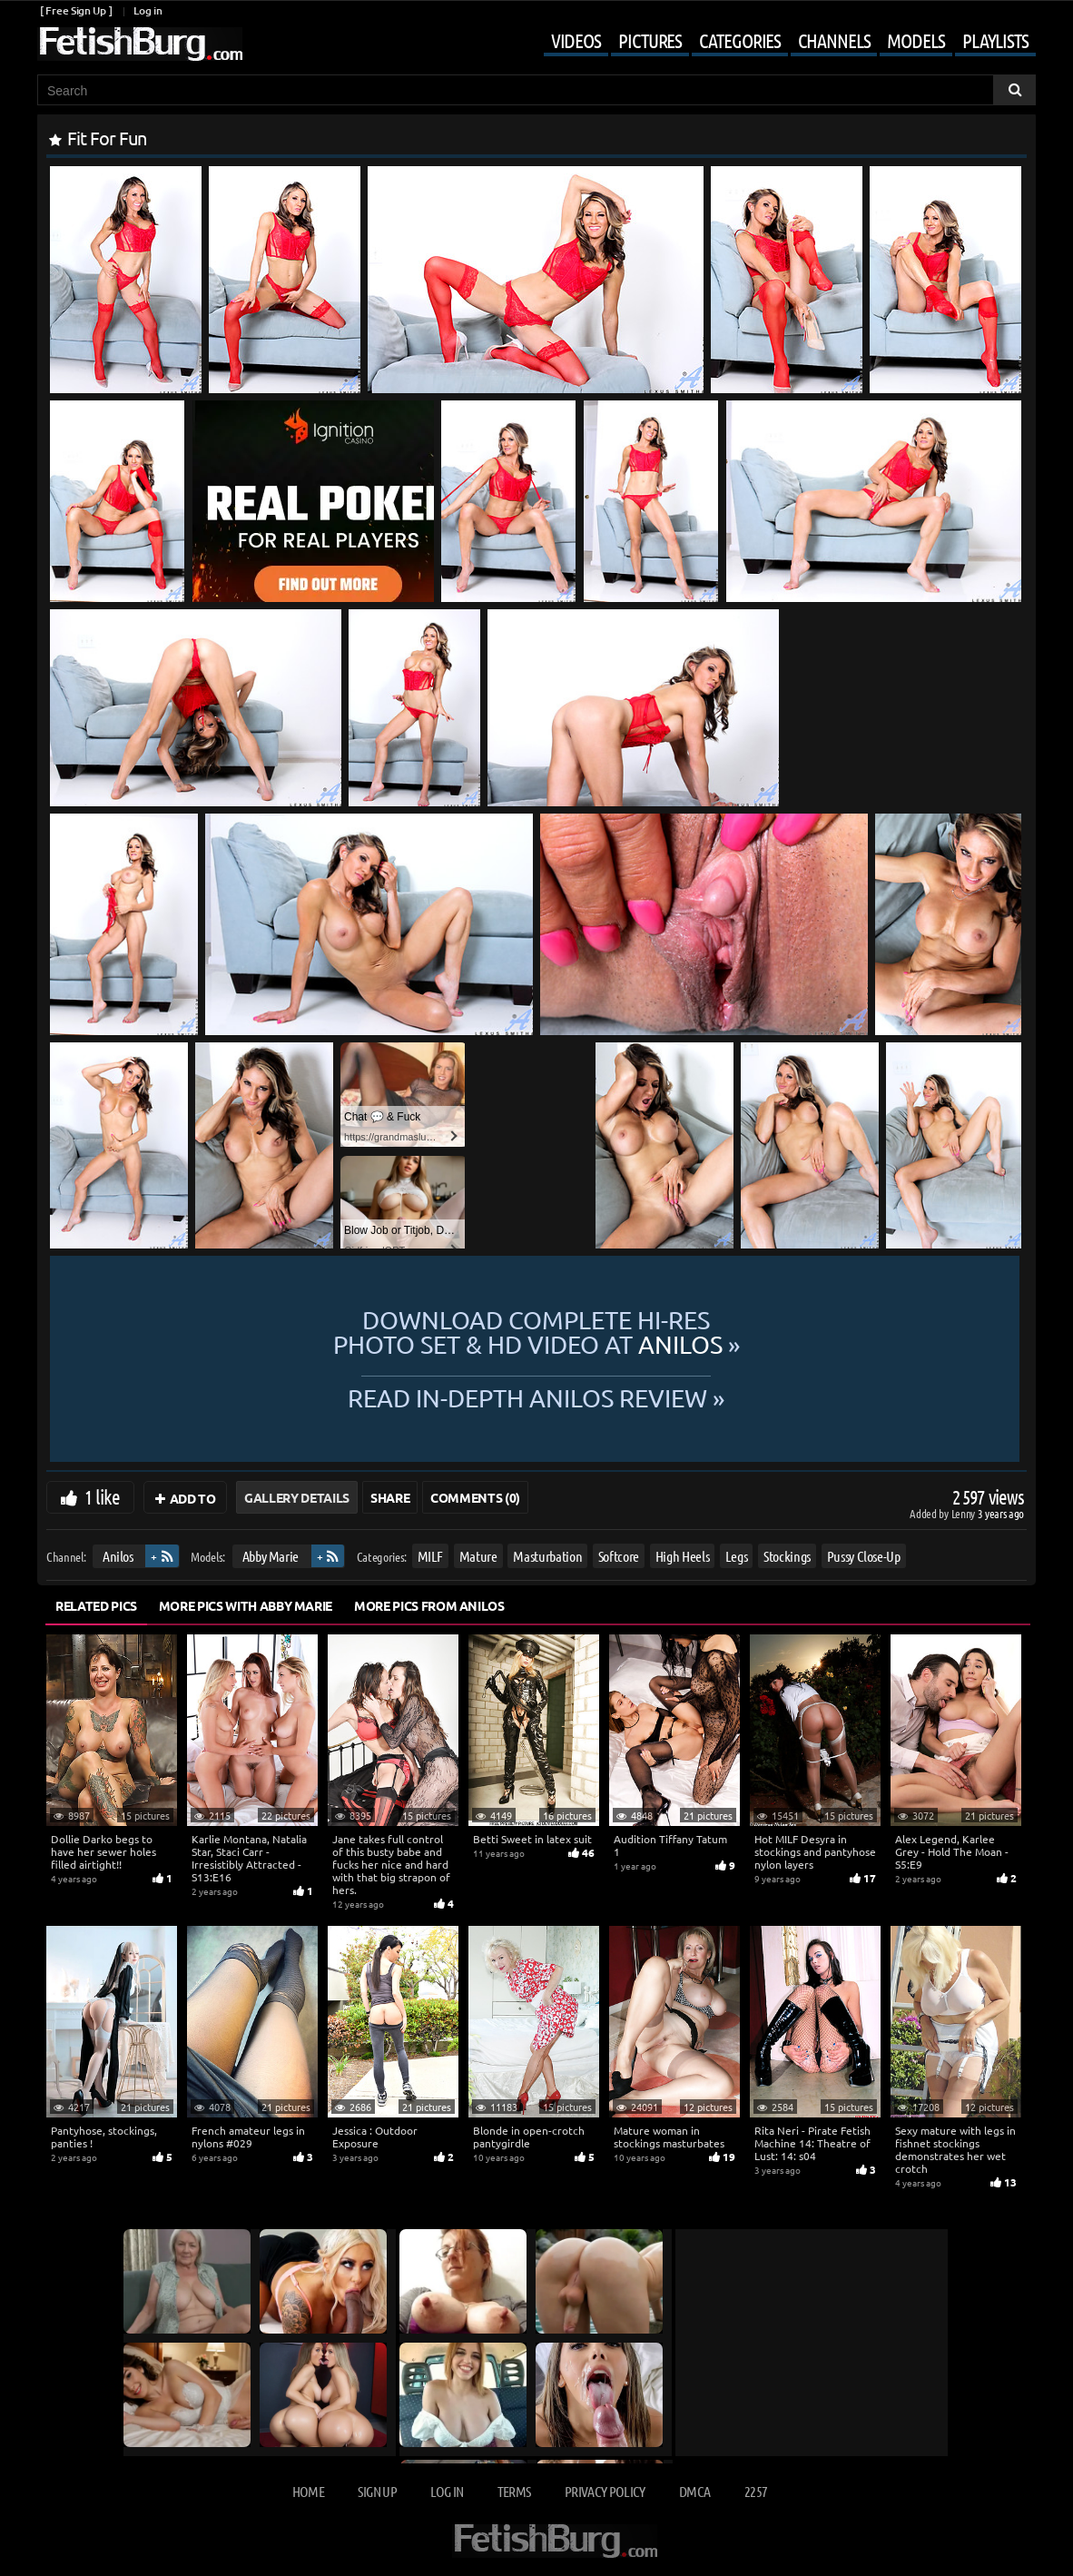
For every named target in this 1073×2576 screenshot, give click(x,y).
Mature (478, 1555)
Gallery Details (296, 1497)
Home (308, 2491)
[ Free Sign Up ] (76, 10)
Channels (834, 40)
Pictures (650, 40)
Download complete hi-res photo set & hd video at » (536, 1332)
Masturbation (547, 1555)
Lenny (964, 1513)
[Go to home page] (139, 44)
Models (915, 40)
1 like (102, 1496)
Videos (576, 40)
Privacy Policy (605, 2491)
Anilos (118, 1555)
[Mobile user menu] (776, 41)
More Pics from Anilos (429, 1605)
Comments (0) (475, 1497)
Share (389, 1497)
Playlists (995, 40)
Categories (740, 40)
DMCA (694, 2491)
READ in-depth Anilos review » (536, 1396)
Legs (736, 1555)
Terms (514, 2491)
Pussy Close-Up (864, 1555)
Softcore (618, 1555)
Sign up (377, 2491)
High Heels (682, 1555)
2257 (755, 2491)
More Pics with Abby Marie (245, 1605)
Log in (147, 10)
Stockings (787, 1555)
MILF (431, 1555)
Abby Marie (271, 1555)
